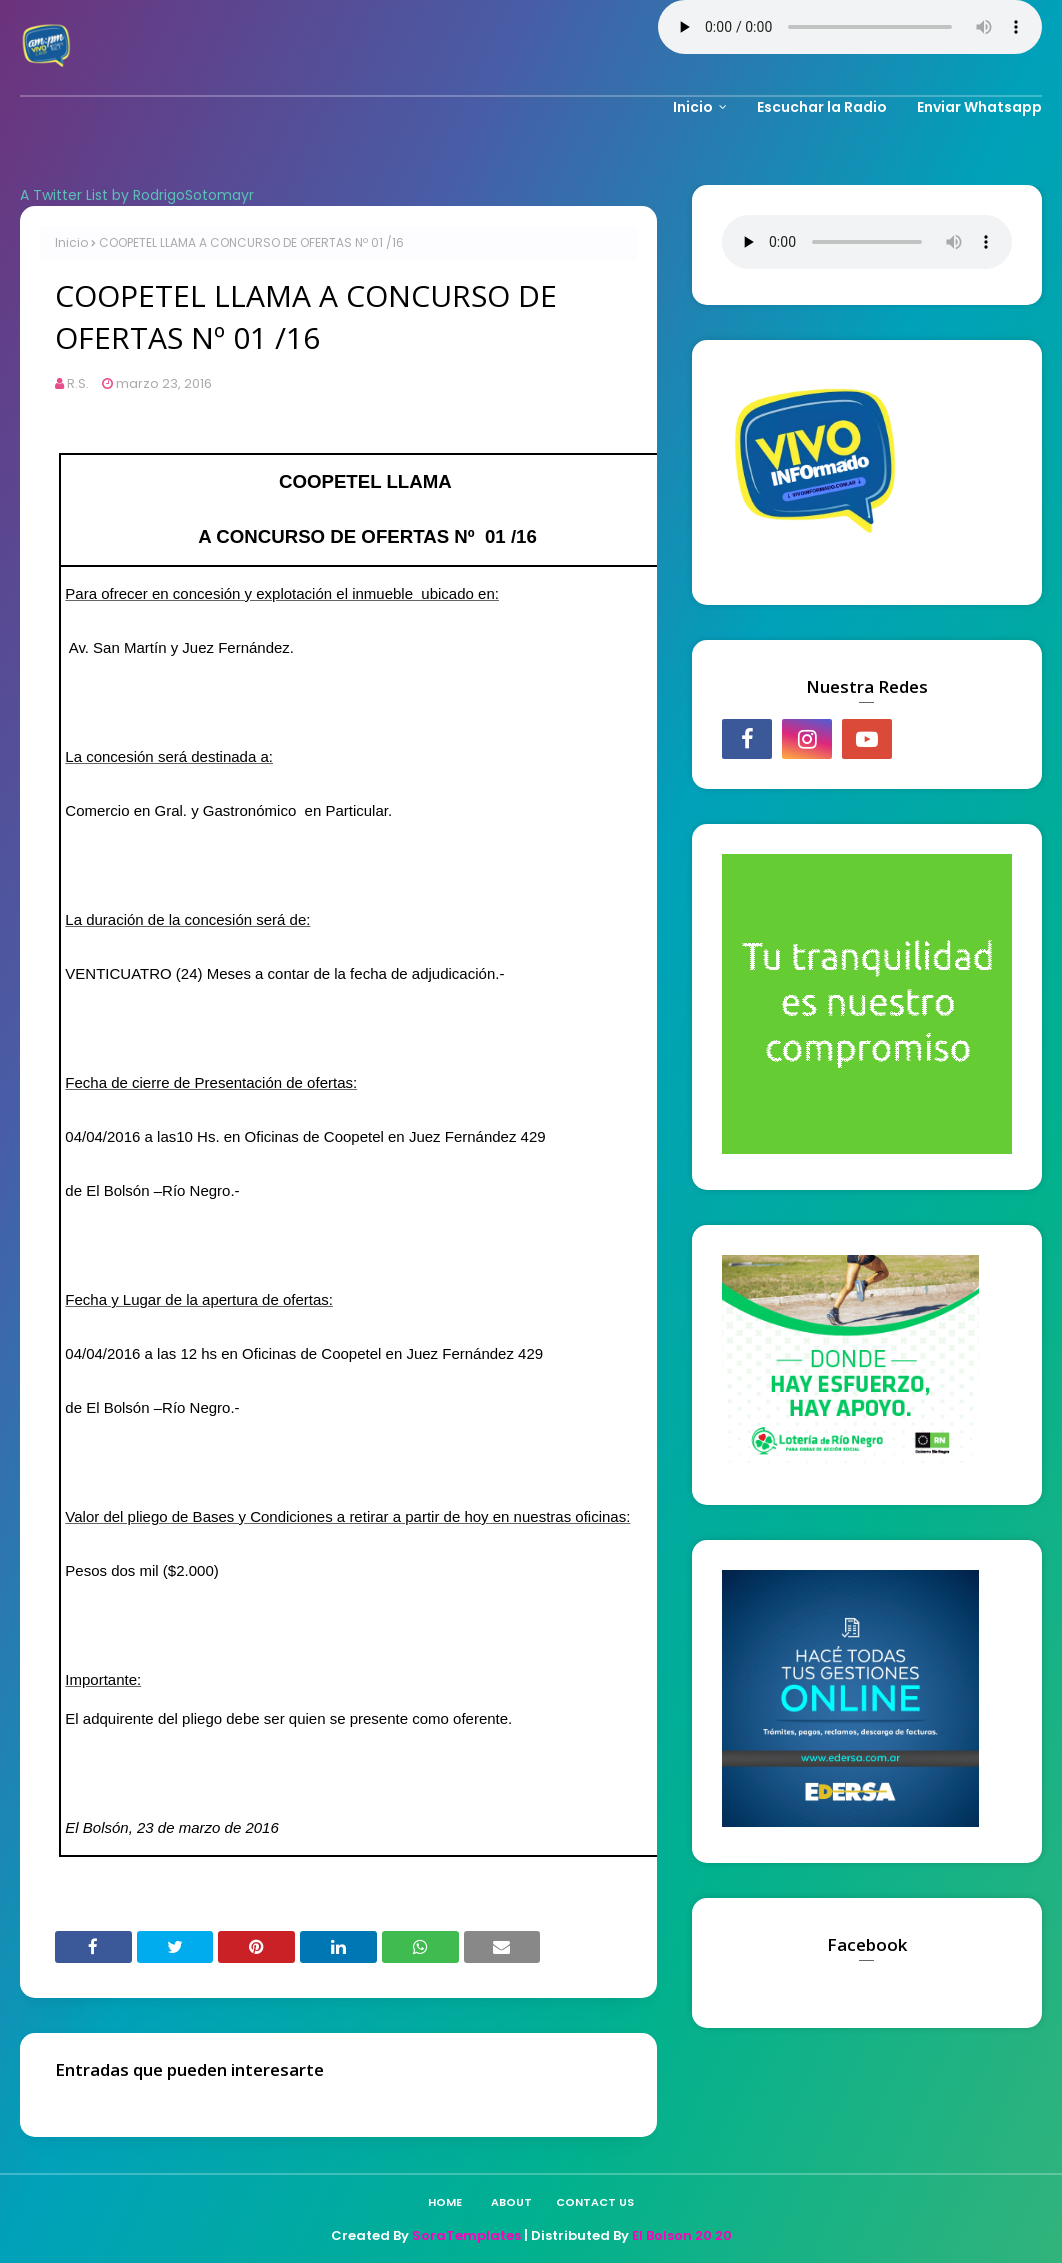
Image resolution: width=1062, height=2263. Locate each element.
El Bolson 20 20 (682, 2235)
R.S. (78, 383)
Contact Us (595, 2202)
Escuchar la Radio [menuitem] (822, 107)
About (511, 2202)
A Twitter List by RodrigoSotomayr (137, 195)
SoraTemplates (466, 2235)
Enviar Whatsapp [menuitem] (979, 107)
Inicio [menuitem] (693, 107)
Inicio (71, 242)
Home (445, 2202)
